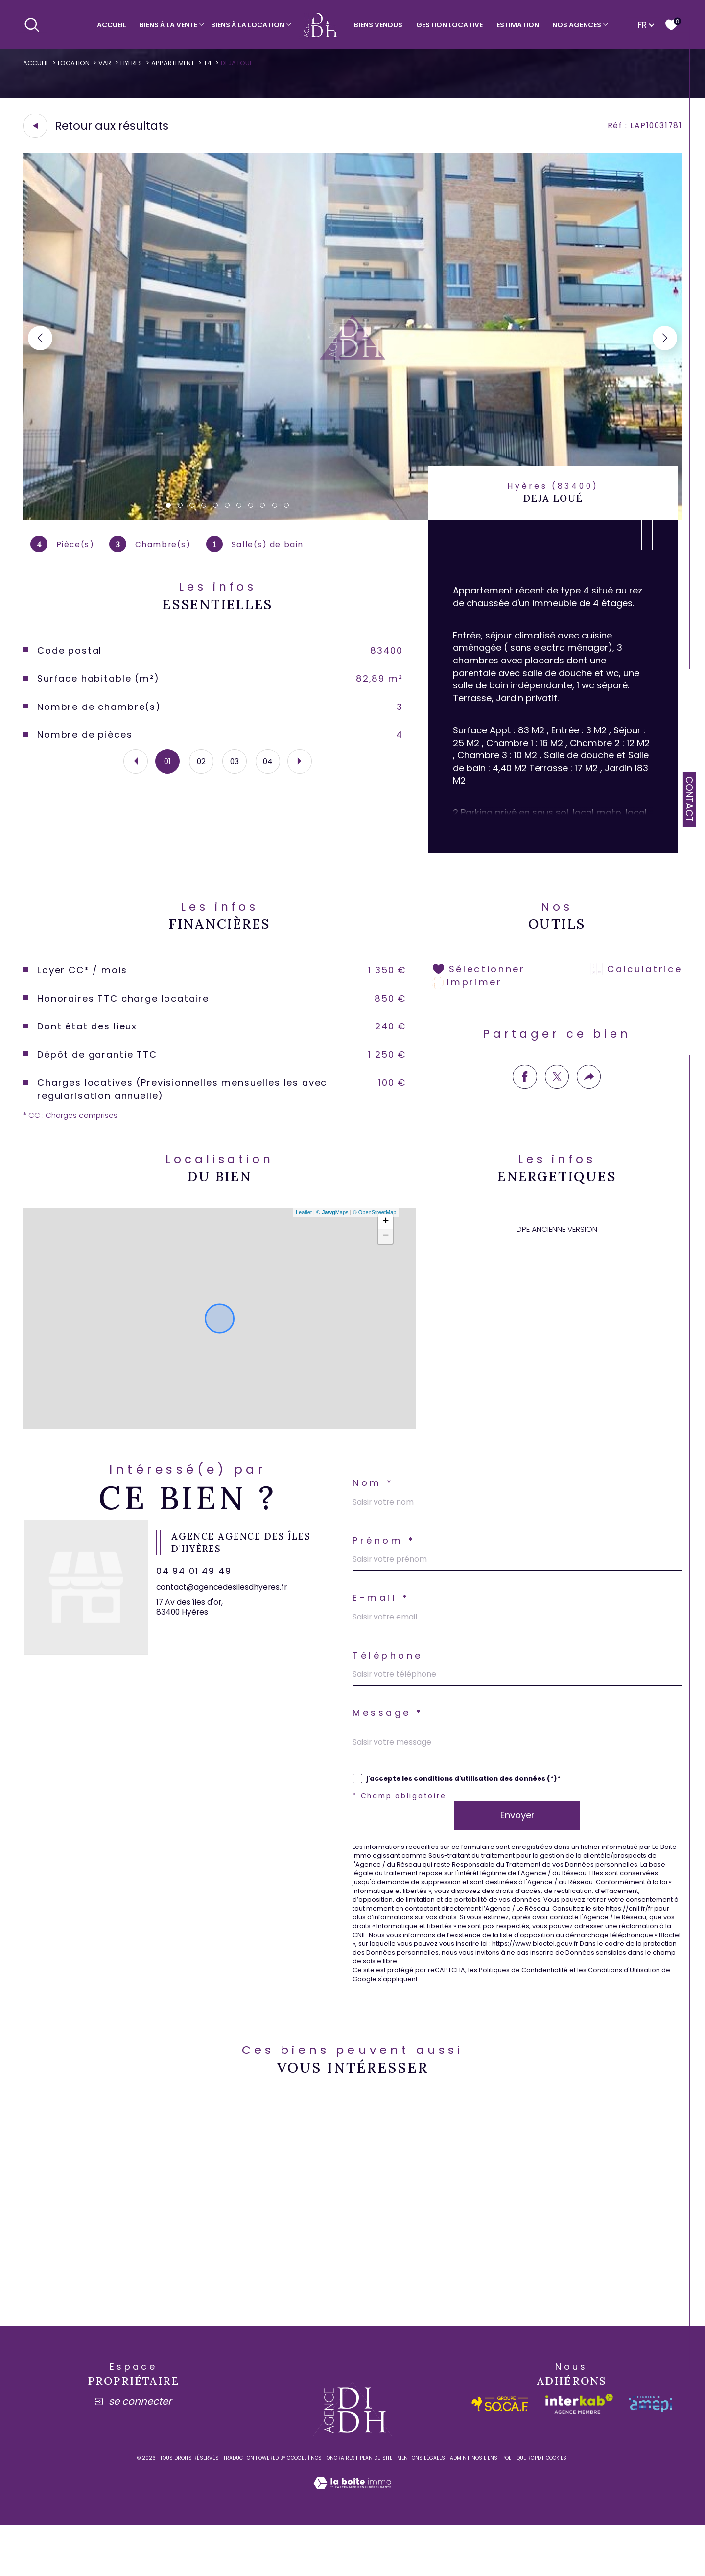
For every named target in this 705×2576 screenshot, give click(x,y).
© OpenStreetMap (374, 1230)
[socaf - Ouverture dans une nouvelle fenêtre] (500, 2454)
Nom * (374, 1502)
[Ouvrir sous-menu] (201, 24)
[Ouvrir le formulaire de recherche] (32, 24)
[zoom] (353, 518)
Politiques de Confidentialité (534, 2017)
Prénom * (385, 1562)
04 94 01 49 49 (197, 1591)
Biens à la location (247, 25)
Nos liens (484, 2508)
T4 (216, 63)
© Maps (331, 1230)
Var (109, 63)
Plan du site (376, 2508)
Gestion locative (449, 25)
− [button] (385, 1254)
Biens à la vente (168, 25)
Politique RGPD (521, 2508)
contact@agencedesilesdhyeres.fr (225, 1608)
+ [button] (385, 1239)
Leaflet (303, 1230)
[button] (664, 339)
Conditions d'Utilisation (642, 2017)
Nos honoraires (333, 2508)
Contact (689, 799)
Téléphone (389, 1682)
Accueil (111, 25)
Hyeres (136, 63)
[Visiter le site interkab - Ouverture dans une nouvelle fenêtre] (579, 2454)
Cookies (556, 2509)
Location (77, 63)
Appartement (180, 63)
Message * (389, 1742)
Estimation (517, 25)
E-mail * (381, 1622)
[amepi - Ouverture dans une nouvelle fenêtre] (650, 2454)
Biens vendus (378, 25)
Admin (458, 2508)
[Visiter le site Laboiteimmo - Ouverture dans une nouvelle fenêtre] (352, 2545)
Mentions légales (421, 2508)
